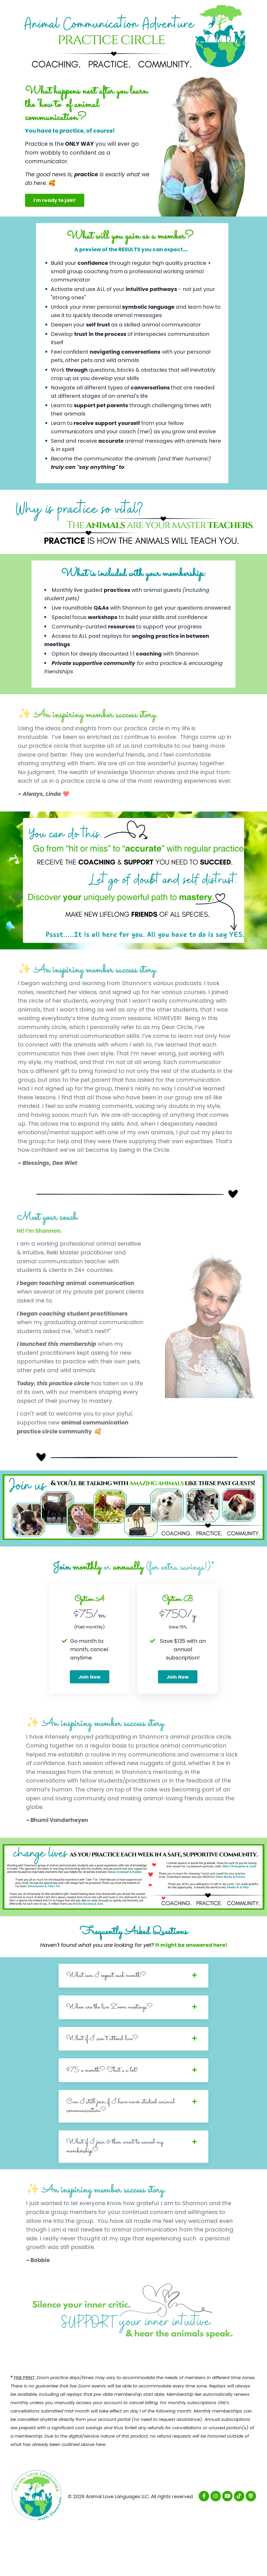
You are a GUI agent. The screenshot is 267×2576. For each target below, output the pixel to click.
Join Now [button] (89, 1715)
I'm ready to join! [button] (54, 200)
